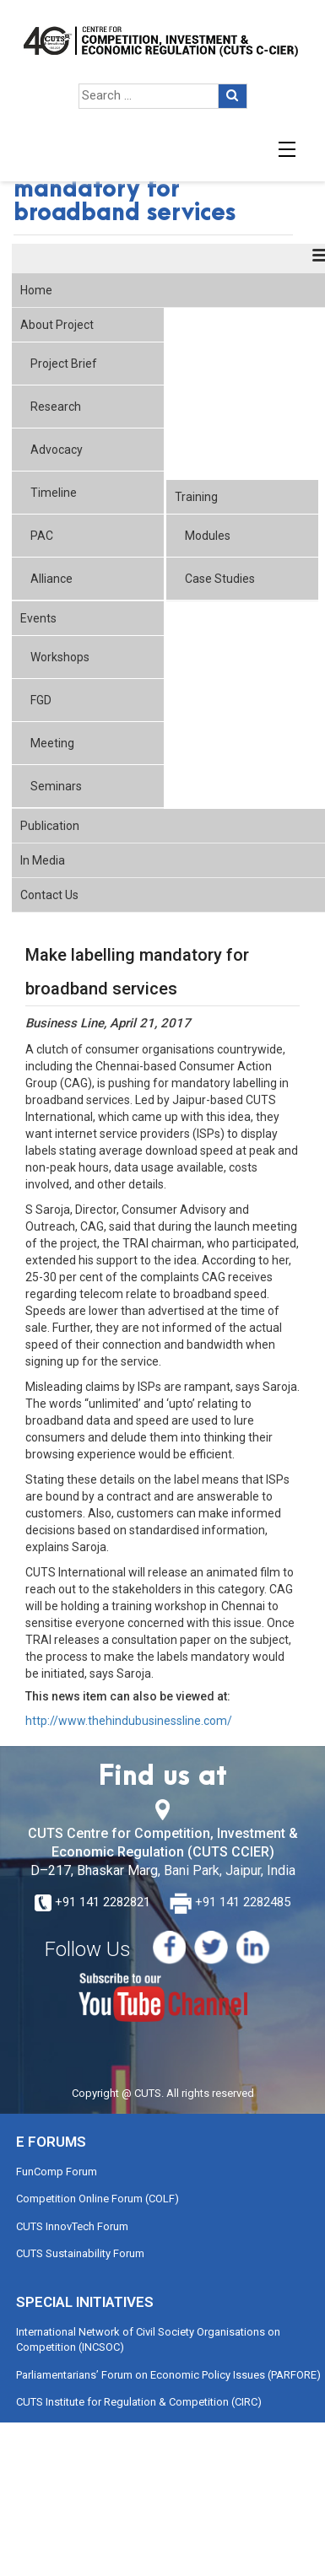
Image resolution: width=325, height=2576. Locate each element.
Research (55, 406)
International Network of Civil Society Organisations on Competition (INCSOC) (148, 2339)
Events (38, 618)
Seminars (56, 786)
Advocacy (56, 449)
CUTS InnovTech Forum (72, 2226)
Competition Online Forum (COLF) (97, 2198)
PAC (41, 535)
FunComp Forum (56, 2171)
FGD (40, 700)
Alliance (51, 578)
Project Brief (63, 363)
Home (36, 290)
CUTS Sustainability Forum (80, 2253)
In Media (42, 860)
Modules (207, 535)
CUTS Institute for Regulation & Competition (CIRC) (139, 2401)
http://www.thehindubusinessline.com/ (128, 1720)
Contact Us (49, 895)
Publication (49, 826)
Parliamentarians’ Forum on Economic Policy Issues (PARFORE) (168, 2375)
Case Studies (220, 578)
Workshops (59, 657)
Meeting (52, 743)
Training (196, 497)
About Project (57, 324)
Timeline (53, 492)
